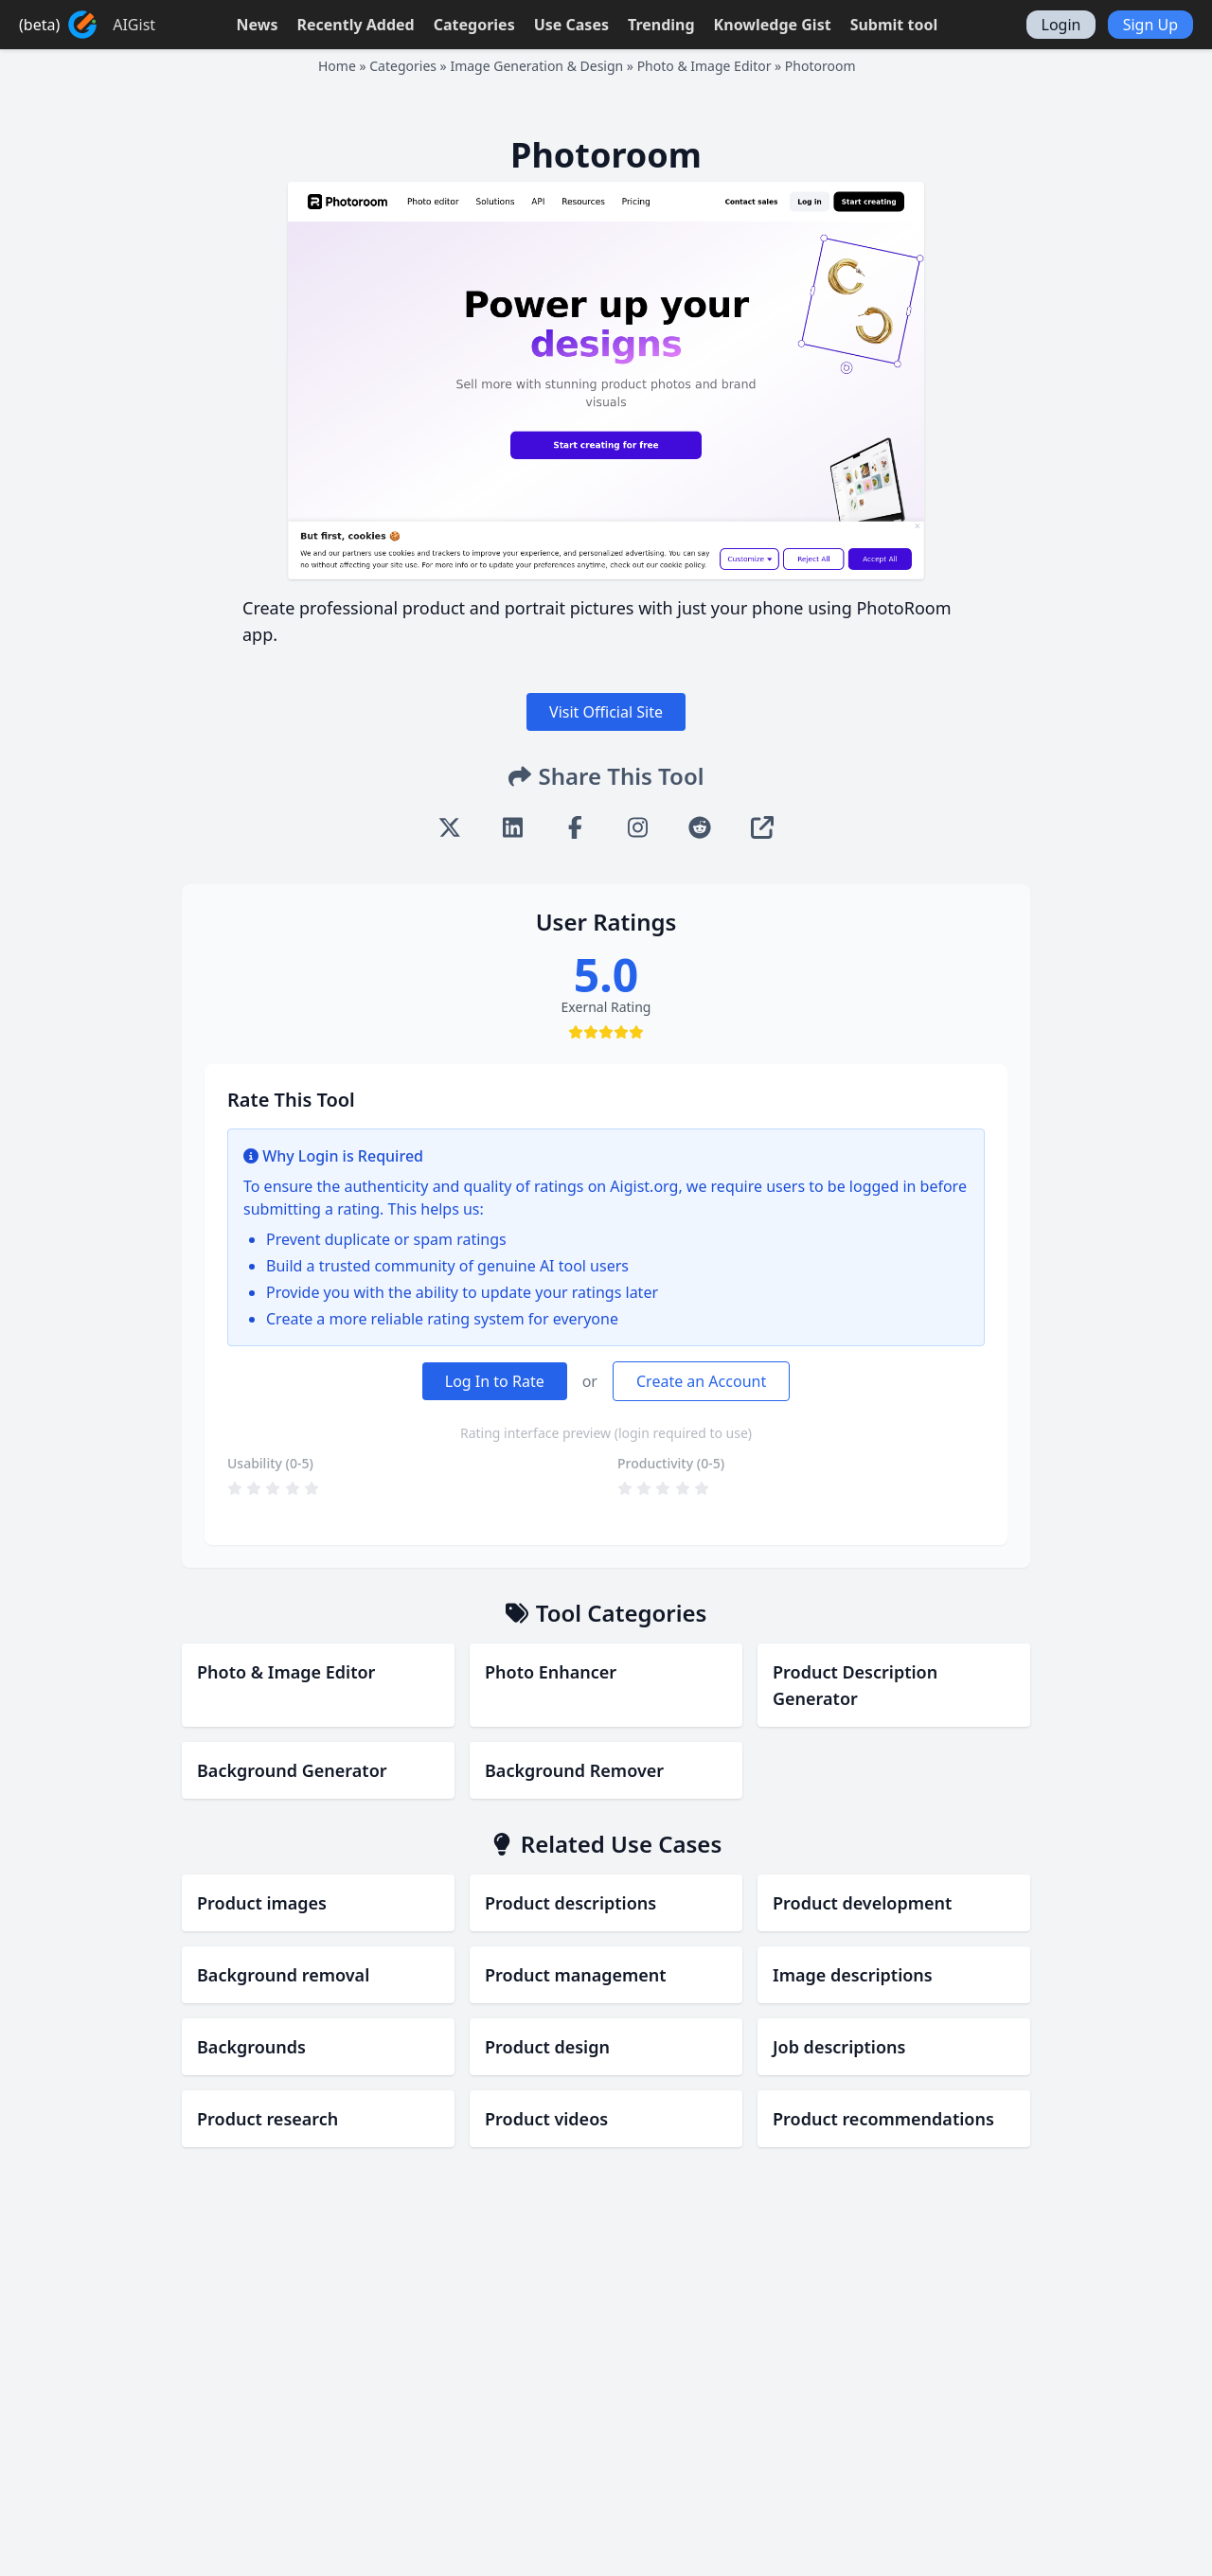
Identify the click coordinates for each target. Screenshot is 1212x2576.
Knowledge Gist (772, 24)
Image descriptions (853, 1974)
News (256, 24)
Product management (576, 1974)
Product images (262, 1903)
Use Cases (571, 24)
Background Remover (574, 1770)
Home (337, 66)
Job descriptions (839, 2046)
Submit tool (894, 24)
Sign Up (1150, 24)
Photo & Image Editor (704, 66)
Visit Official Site (606, 712)
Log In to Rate (494, 1381)
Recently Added (355, 24)
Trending (661, 24)
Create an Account (701, 1381)
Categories (474, 24)
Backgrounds (251, 2046)
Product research (267, 2118)
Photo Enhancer (550, 1672)
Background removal (283, 1974)
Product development (862, 1903)
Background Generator (292, 1770)
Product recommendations (883, 2118)
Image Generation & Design (536, 66)
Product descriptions (570, 1903)
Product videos (546, 2118)
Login (1061, 24)
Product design (547, 2046)
